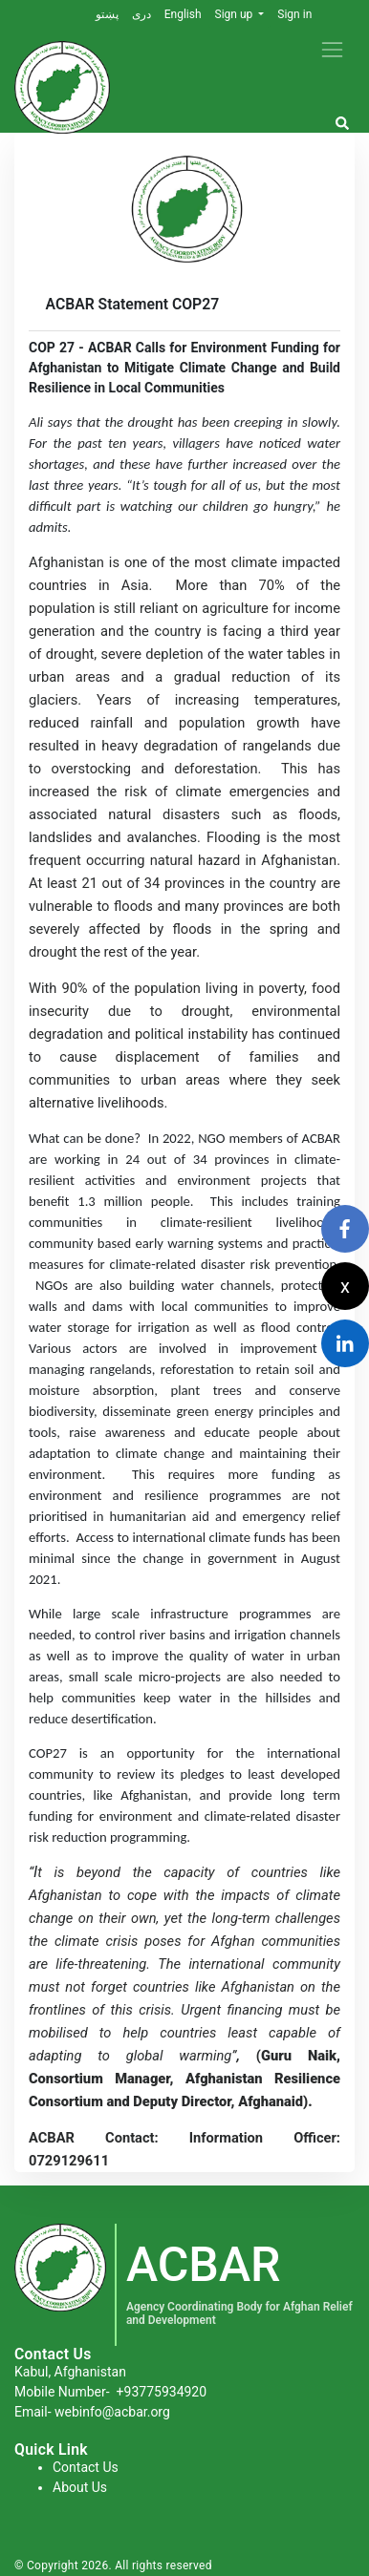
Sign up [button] (235, 14)
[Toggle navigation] (332, 49)
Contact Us (86, 2467)
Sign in (294, 14)
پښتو (107, 14)
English (183, 14)
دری (141, 14)
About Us (80, 2487)
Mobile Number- (110, 2391)
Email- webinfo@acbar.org (92, 2411)
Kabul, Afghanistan (70, 2371)
